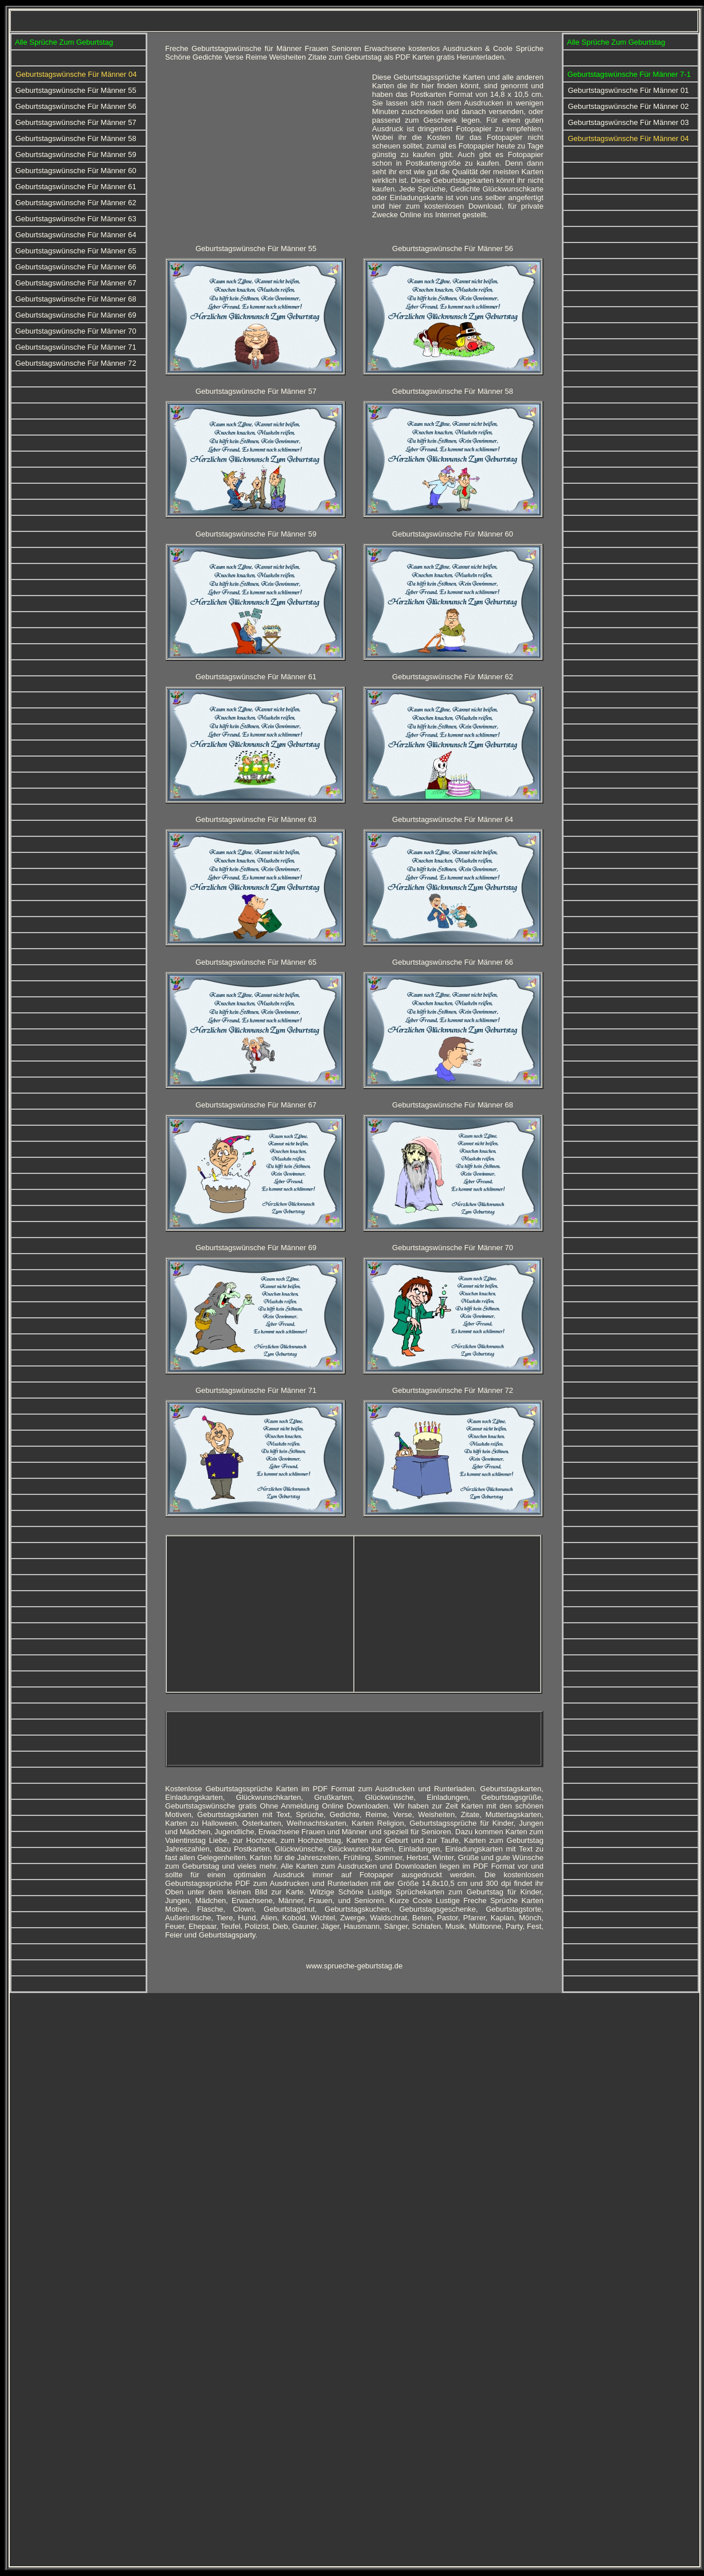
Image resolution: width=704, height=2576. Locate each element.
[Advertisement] (261, 153)
